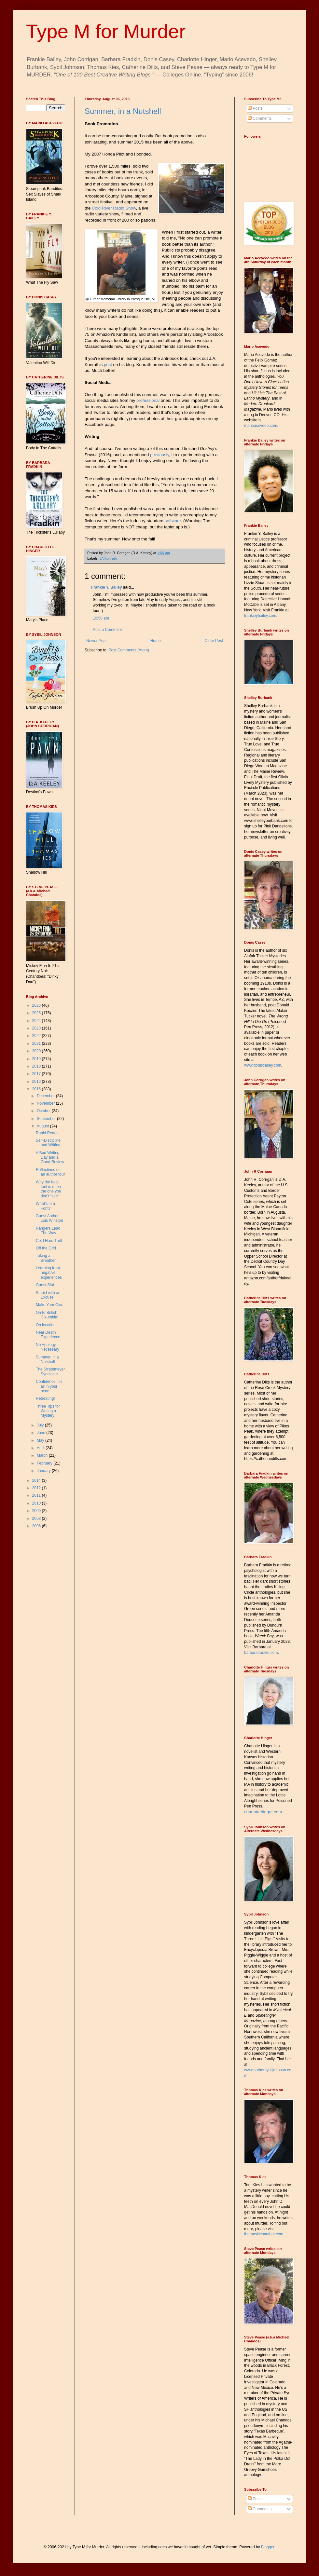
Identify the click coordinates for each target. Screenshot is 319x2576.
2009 (37, 1510)
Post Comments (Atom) (128, 650)
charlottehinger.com (263, 1811)
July (41, 1425)
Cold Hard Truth (49, 1240)
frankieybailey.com (260, 615)
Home (155, 640)
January (44, 1470)
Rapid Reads (47, 1133)
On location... (47, 1325)
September (47, 1118)
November (46, 1103)
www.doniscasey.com (262, 1065)
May (41, 1440)
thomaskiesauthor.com (263, 2234)
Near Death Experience (48, 1334)
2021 (37, 1043)
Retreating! (45, 1398)
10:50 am (101, 618)
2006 (37, 1526)
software (173, 520)
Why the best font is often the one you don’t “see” (48, 1189)
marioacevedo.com (260, 425)
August (43, 1126)
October (44, 1111)
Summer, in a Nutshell (123, 111)
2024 (37, 1020)
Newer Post (96, 640)
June (41, 1432)
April (41, 1448)
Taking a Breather (46, 1257)
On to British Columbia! (47, 1314)
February (45, 1463)
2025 (37, 1013)
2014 (37, 1480)
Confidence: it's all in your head (49, 1386)
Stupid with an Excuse (48, 1295)
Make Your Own (49, 1304)
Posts (255, 108)
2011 (37, 1495)
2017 (37, 1073)
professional (148, 400)
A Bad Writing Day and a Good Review (50, 1158)
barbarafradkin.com (261, 1652)
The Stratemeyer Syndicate (50, 1371)
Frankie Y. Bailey (106, 587)
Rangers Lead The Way (48, 1230)
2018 (37, 1066)
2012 (37, 1488)
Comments (259, 118)
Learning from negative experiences (49, 1273)
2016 (37, 1081)
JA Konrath (108, 558)
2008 (37, 1518)
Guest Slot (45, 1285)
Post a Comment (107, 629)
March (43, 1455)
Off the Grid (46, 1248)
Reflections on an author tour (50, 1172)
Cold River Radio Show (114, 208)
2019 (37, 1058)
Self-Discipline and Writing (48, 1142)
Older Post (213, 640)
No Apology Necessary (47, 1347)
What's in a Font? (45, 1205)
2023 (37, 1028)
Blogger (267, 2547)
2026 (37, 1005)
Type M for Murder (106, 31)
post (108, 364)
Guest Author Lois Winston (49, 1218)
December (46, 1096)
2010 (37, 1503)
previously (159, 454)
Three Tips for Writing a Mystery (48, 1411)
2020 (37, 1051)
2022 (37, 1035)
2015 (37, 1089)
